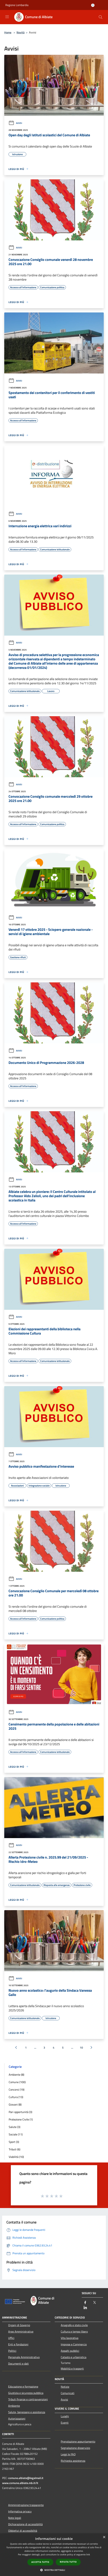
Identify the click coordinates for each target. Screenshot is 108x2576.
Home (7, 32)
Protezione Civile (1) (21, 2119)
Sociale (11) (16, 2134)
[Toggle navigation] (7, 17)
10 (81, 2047)
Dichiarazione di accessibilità (25, 2524)
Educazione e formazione (23, 2386)
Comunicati (67, 2393)
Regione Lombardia (16, 5)
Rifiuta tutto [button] (68, 2561)
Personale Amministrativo (24, 2357)
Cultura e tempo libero (74, 2331)
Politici (12, 2351)
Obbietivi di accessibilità (22, 2530)
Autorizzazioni (16, 2418)
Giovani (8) (15, 2104)
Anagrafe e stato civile (74, 2325)
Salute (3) (14, 2127)
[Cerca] (100, 17)
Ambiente (14, 2406)
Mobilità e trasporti (72, 2368)
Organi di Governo (19, 2325)
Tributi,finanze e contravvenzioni (28, 2399)
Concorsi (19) (16, 2089)
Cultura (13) (16, 2097)
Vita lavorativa (69, 2338)
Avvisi (15, 123)
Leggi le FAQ (68, 2454)
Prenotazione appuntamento (78, 2441)
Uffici (11, 2338)
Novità (21, 32)
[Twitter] (94, 2303)
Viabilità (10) (16, 2157)
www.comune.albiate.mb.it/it (20, 2483)
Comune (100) (17, 2082)
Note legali (14, 2518)
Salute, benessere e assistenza (26, 2412)
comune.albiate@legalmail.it (25, 2478)
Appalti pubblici (70, 2351)
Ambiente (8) (16, 2074)
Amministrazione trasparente (26, 2505)
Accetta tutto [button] (40, 2562)
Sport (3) (14, 2142)
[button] (54, 2570)
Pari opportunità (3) (20, 2112)
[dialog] (54, 2554)
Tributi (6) (14, 2149)
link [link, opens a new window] (88, 2554)
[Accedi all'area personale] (93, 5)
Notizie (65, 2387)
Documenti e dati (18, 2363)
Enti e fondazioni (18, 2344)
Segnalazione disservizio (75, 2448)
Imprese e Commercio (74, 2344)
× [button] (104, 2537)
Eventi (65, 2422)
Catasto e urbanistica (73, 2357)
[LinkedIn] (85, 2308)
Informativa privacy (20, 2511)
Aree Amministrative (20, 2331)
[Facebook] (85, 2303)
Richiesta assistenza (73, 2461)
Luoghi (65, 2416)
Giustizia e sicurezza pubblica (25, 2393)
